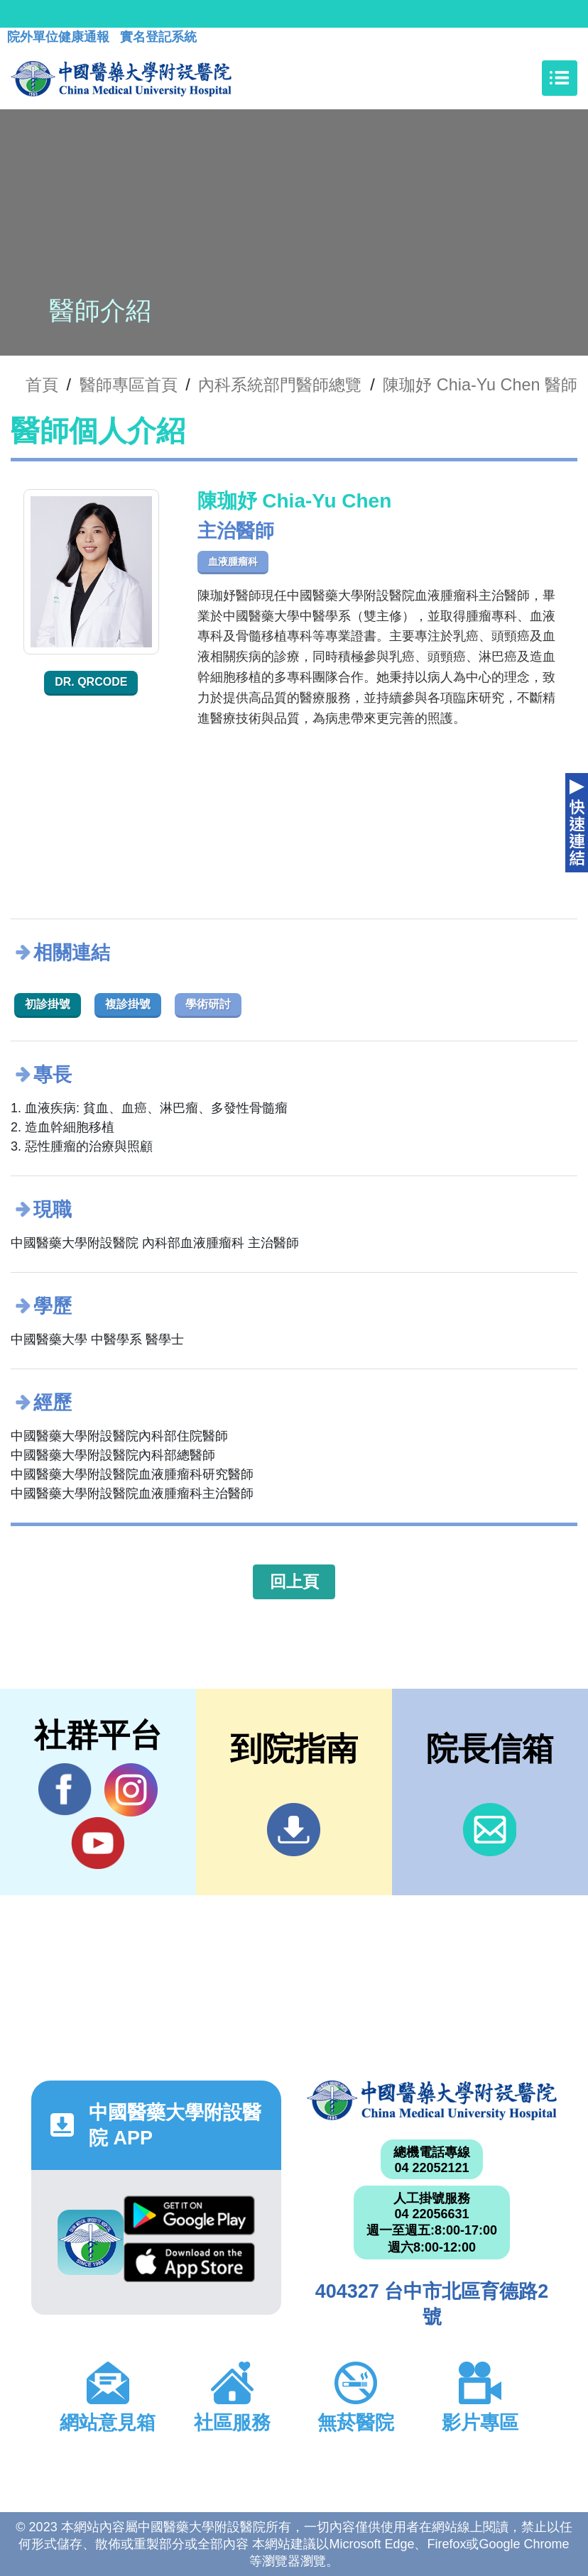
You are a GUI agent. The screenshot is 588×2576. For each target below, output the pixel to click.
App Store (189, 2262)
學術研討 (208, 1004)
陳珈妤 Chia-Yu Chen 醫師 (480, 385)
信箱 (489, 1829)
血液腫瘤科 (233, 561)
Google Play (189, 2215)
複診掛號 (128, 1004)
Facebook (65, 1789)
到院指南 (293, 1829)
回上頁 (294, 1581)
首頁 (42, 385)
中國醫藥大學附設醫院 (432, 2101)
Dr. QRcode (91, 682)
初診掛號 (47, 1004)
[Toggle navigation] (559, 78)
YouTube (97, 1842)
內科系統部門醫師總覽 (279, 385)
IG (131, 1789)
